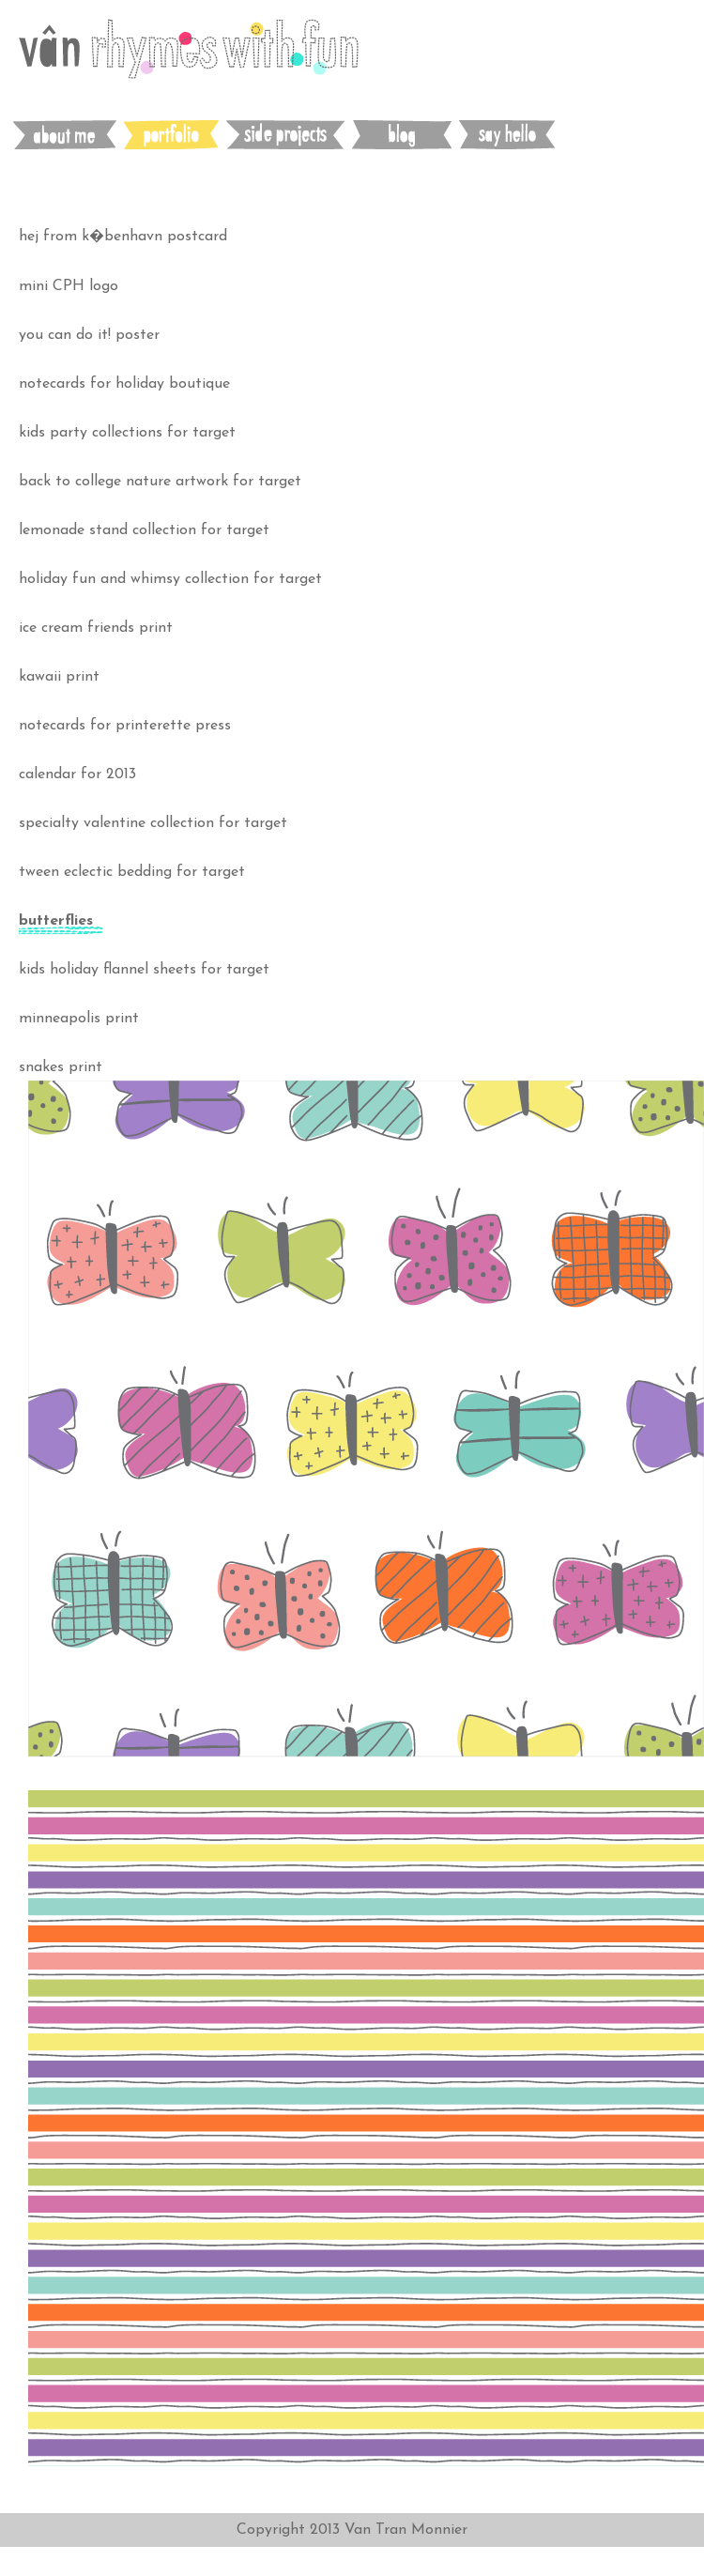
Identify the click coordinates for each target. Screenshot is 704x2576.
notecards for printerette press (125, 725)
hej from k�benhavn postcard (123, 236)
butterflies (56, 920)
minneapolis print (79, 1018)
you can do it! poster (89, 335)
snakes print (60, 1067)
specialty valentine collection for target (153, 823)
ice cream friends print (96, 628)
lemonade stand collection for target (144, 530)
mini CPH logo (68, 286)
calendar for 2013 (77, 774)
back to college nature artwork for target (160, 481)
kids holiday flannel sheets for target (144, 969)
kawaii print (59, 676)
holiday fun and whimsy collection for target (170, 579)
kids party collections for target (127, 432)
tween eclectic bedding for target (132, 872)
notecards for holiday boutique (124, 383)
